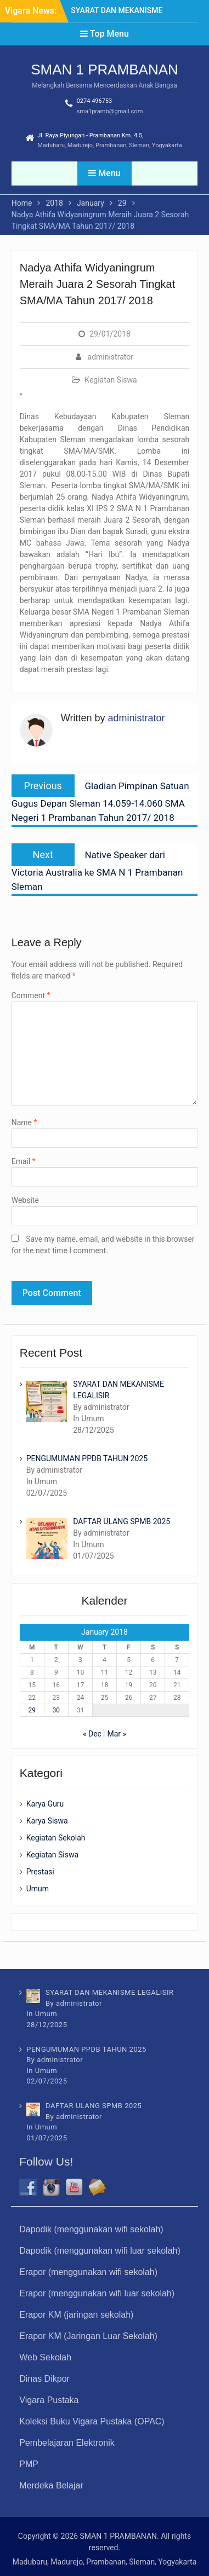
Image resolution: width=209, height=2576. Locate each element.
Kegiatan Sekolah (56, 1837)
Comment (31, 995)
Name (24, 1122)
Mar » (116, 1733)
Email (24, 1161)
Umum (37, 1888)
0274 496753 (94, 101)
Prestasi (40, 1871)
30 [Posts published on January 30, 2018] (56, 1710)
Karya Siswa (47, 1820)
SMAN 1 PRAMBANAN (104, 69)
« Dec (92, 1733)
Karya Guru (45, 1803)
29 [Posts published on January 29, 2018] (32, 1710)
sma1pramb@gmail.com (110, 111)
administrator (110, 356)
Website (25, 1200)
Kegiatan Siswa (110, 379)
